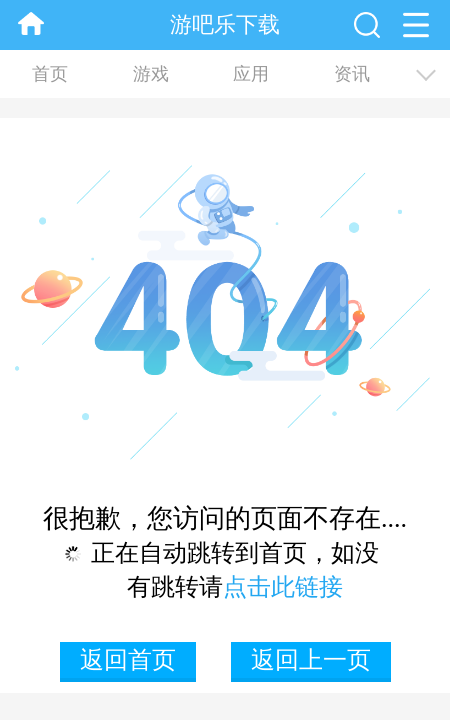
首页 (50, 74)
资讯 (352, 74)
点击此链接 (283, 587)
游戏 (151, 74)
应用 (251, 74)
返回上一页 (311, 660)
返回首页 (128, 660)
